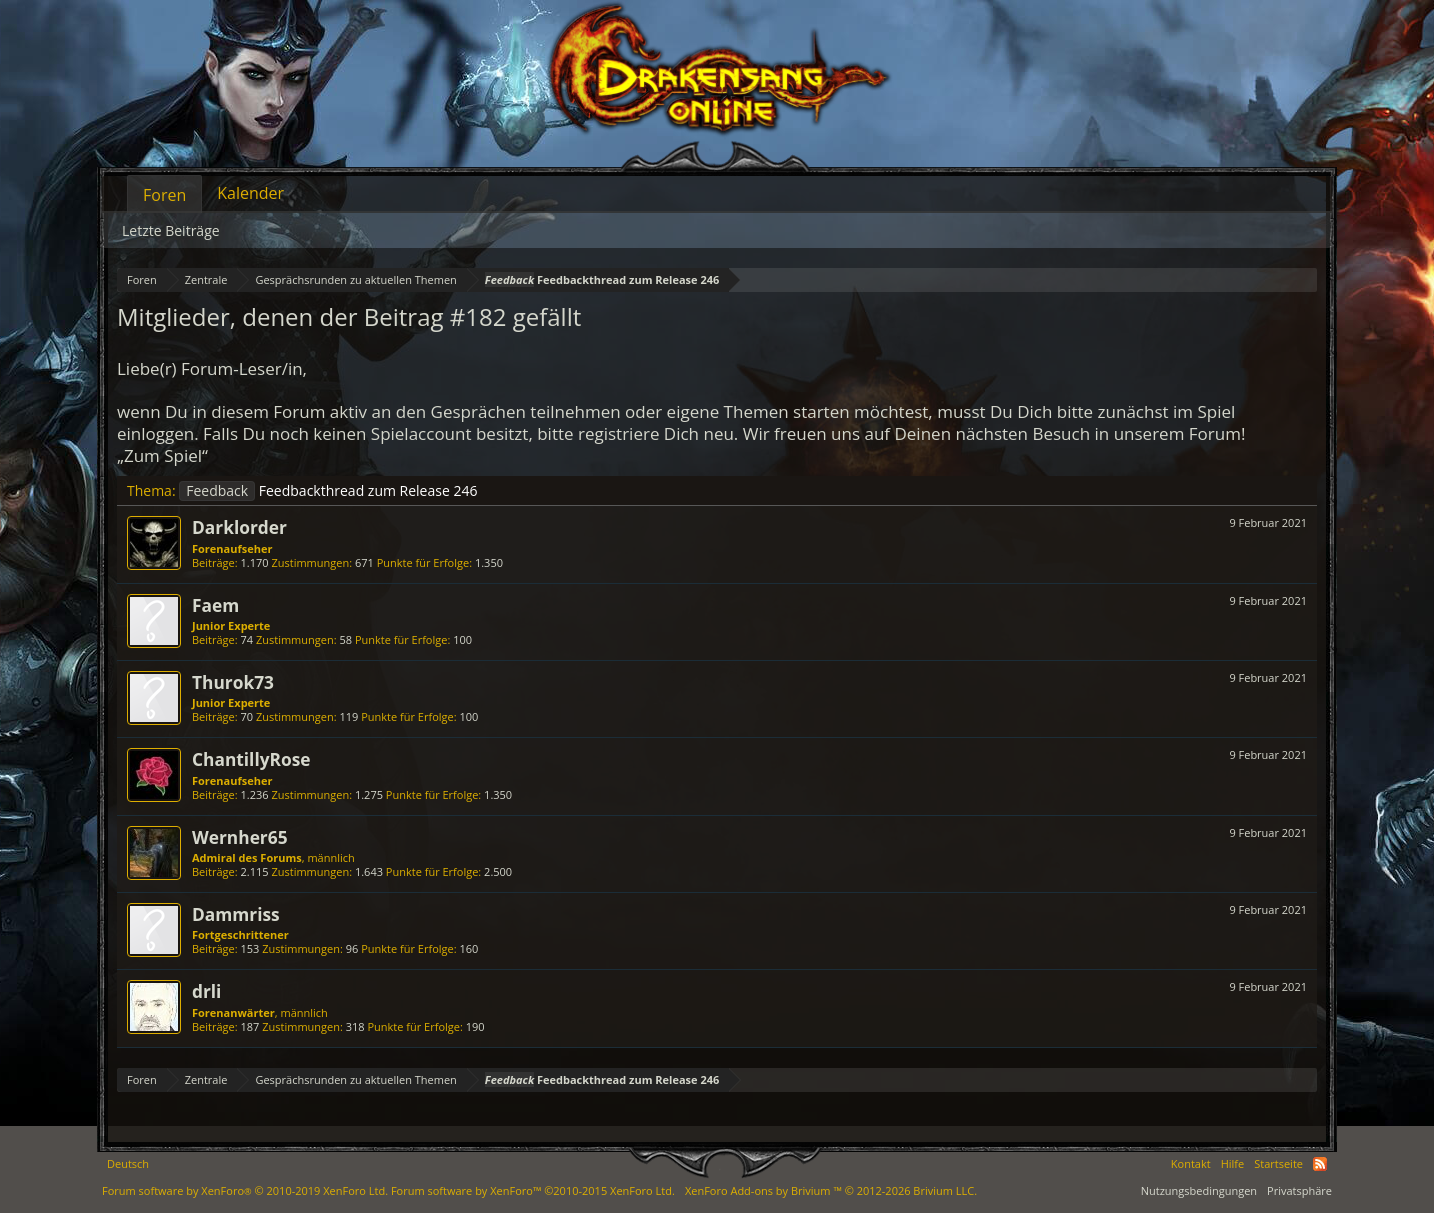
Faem (215, 605)
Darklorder (239, 527)
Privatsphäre (1299, 1190)
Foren (164, 195)
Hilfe (1233, 1163)
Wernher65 (240, 837)
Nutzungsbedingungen (1199, 1190)
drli (206, 991)
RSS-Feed (1320, 1164)
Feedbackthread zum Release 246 (328, 490)
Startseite (1278, 1163)
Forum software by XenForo (245, 1190)
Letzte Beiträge (171, 230)
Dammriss (236, 914)
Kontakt (1191, 1163)
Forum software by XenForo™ (533, 1190)
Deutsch (128, 1163)
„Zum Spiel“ (162, 455)
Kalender (250, 193)
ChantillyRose (251, 759)
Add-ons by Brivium (831, 1190)
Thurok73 (233, 682)
